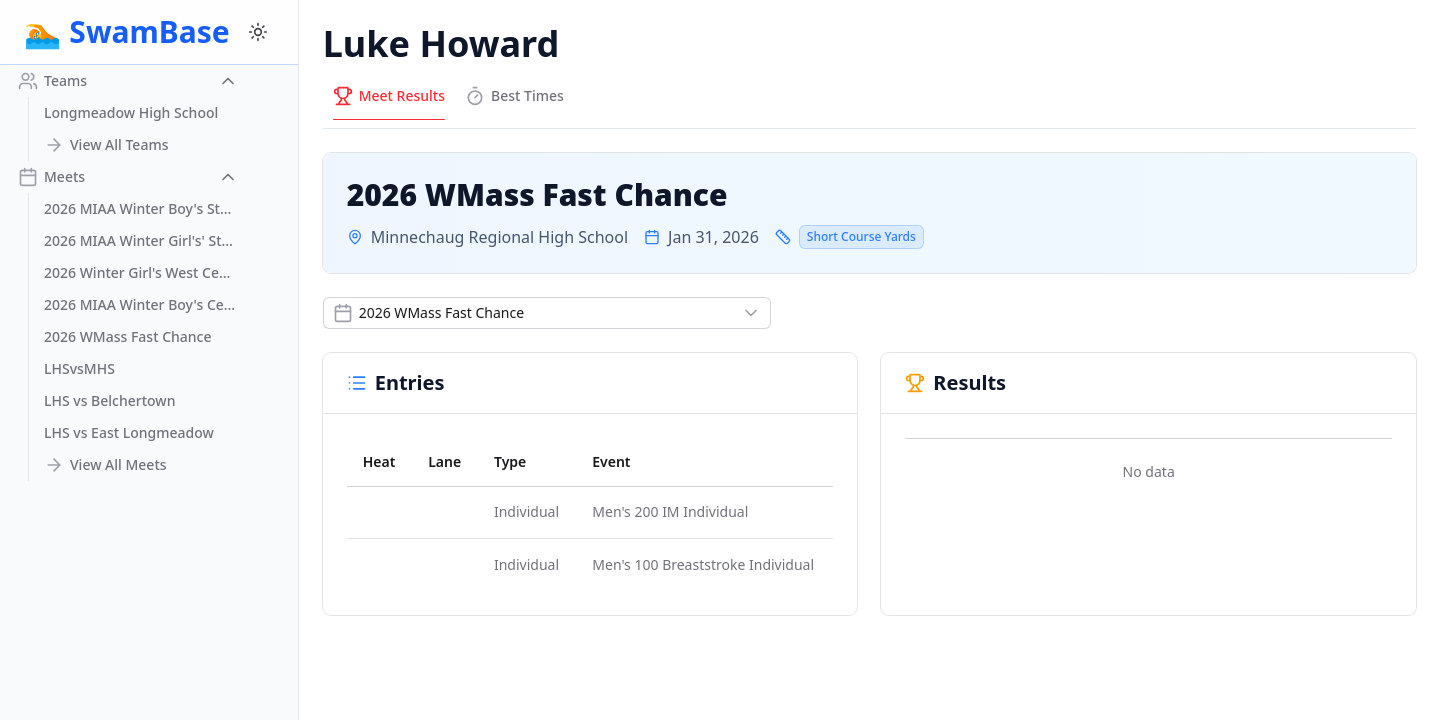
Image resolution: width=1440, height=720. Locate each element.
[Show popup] (547, 313)
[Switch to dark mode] (258, 32)
